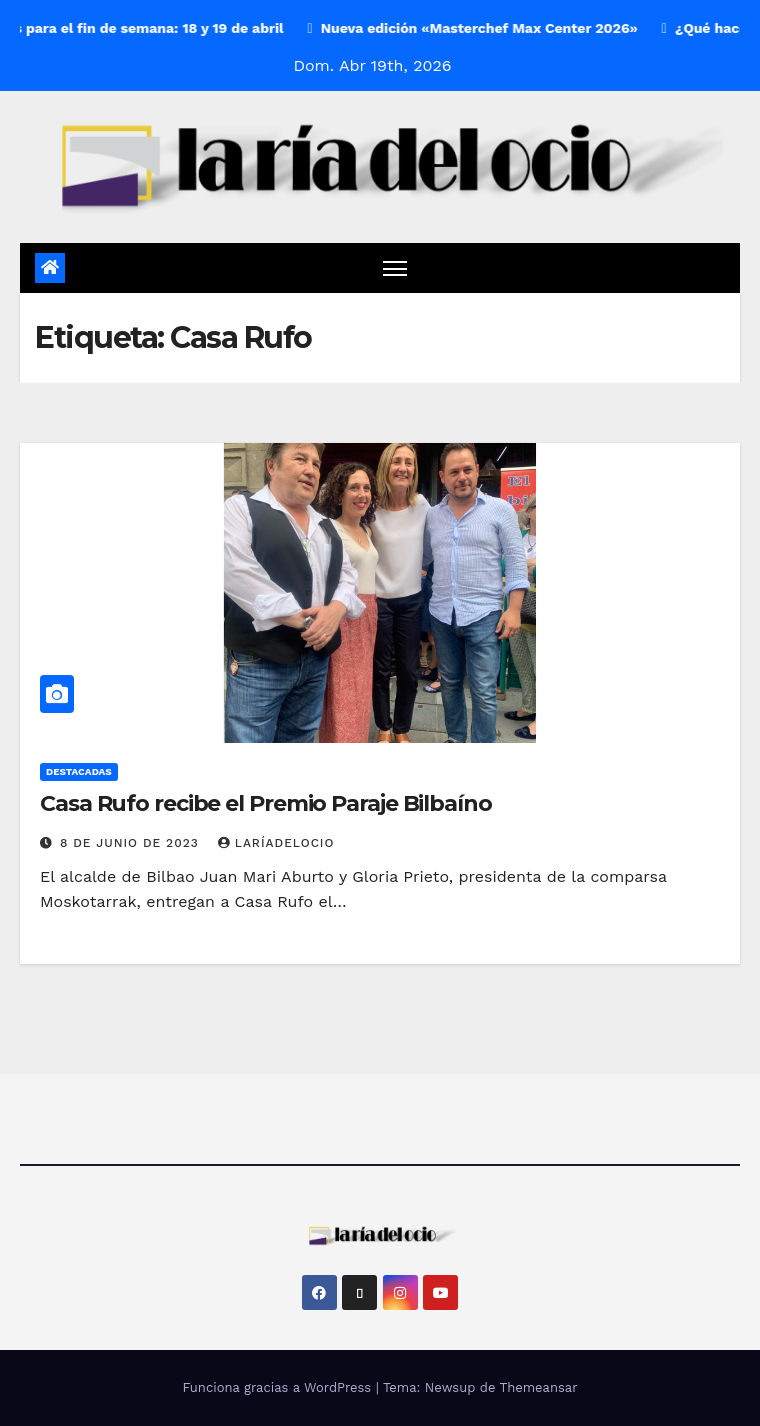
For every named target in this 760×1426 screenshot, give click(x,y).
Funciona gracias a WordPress (278, 1387)
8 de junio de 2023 (132, 843)
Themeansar (539, 1387)
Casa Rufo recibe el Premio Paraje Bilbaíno (266, 803)
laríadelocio (276, 843)
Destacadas (79, 771)
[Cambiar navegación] (395, 267)
